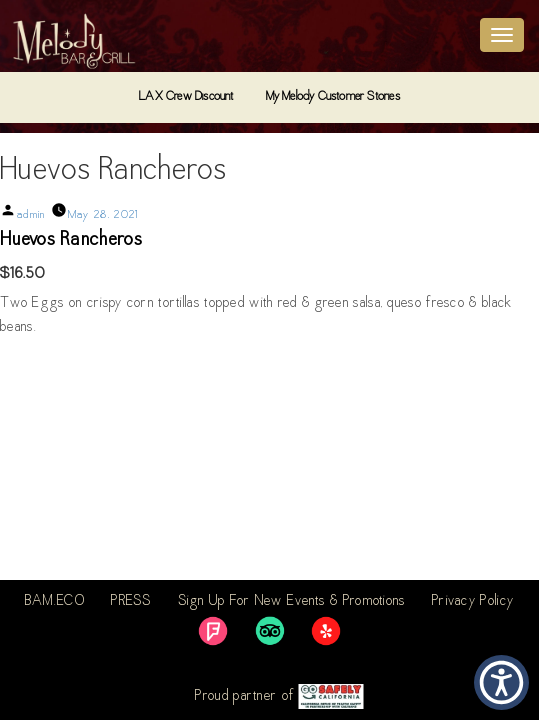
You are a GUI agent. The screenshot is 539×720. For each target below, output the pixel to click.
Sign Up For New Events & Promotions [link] (292, 602)
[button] (501, 682)
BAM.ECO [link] (55, 602)
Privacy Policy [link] (473, 602)
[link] (213, 631)
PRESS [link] (131, 602)
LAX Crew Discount (186, 97)
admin (31, 215)
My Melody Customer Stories (333, 97)
